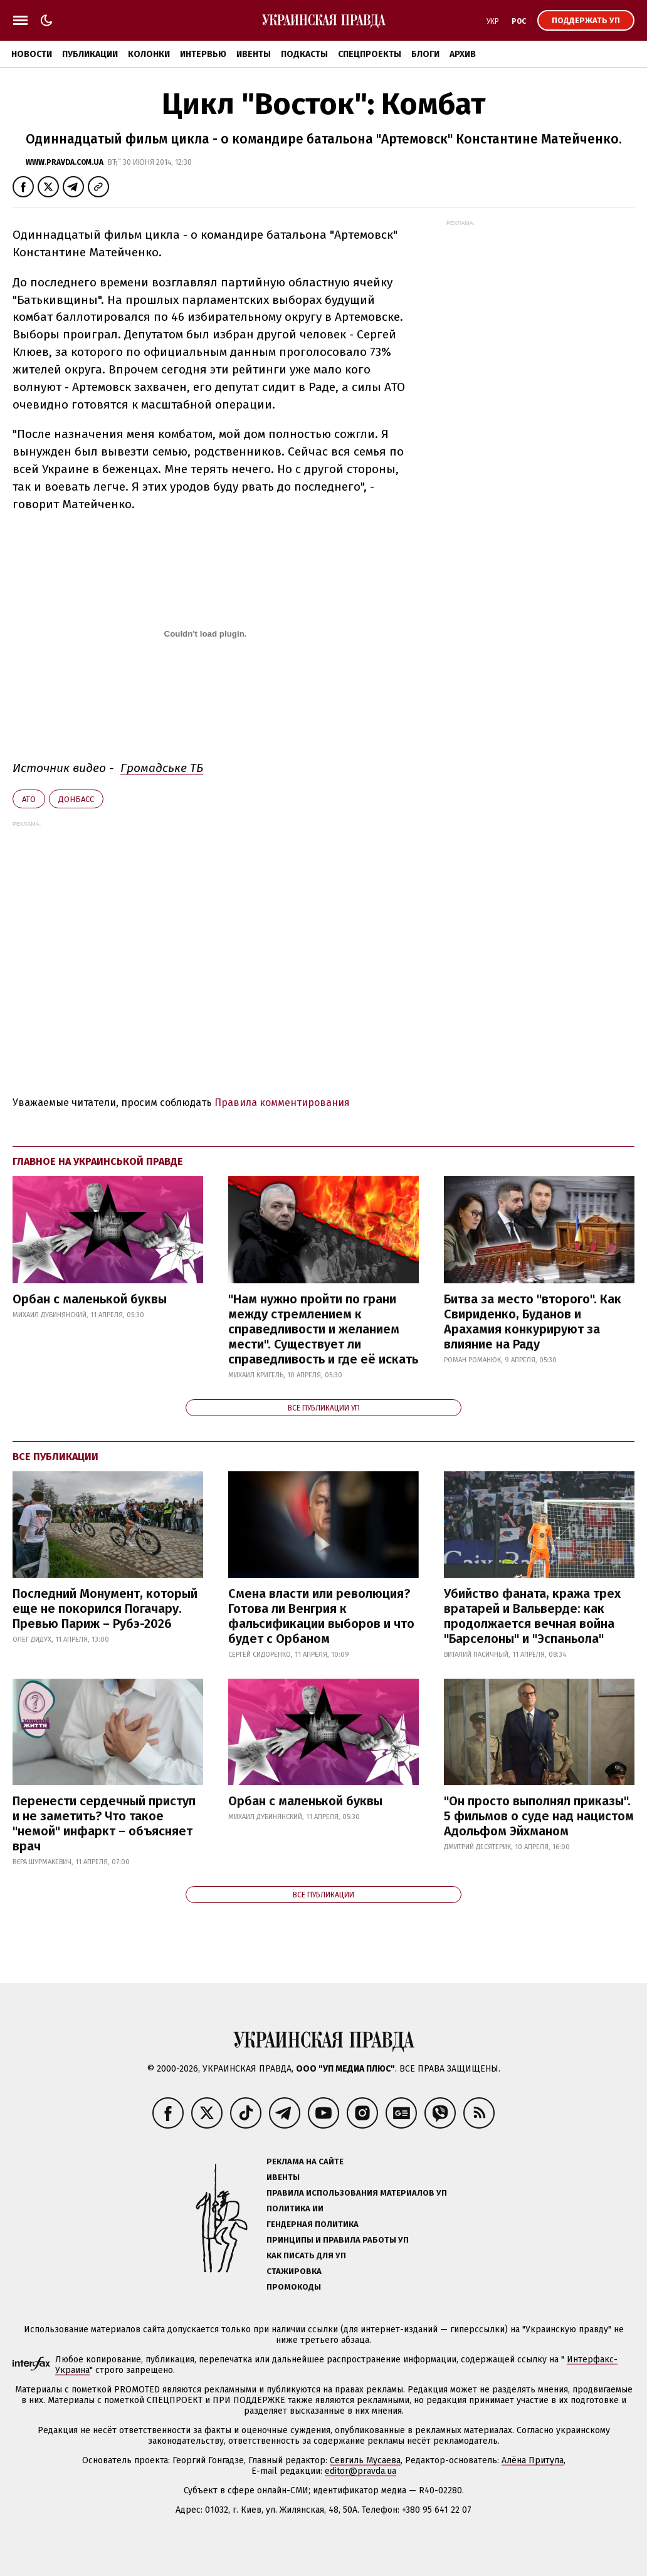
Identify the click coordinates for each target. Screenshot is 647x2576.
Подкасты (304, 54)
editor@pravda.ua (360, 2471)
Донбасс (76, 799)
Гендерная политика (312, 2224)
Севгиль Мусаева (365, 2460)
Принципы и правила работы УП (337, 2240)
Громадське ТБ (161, 768)
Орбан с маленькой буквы (90, 1298)
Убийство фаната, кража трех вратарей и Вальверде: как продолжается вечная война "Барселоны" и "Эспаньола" (532, 1616)
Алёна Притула (533, 2460)
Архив (463, 54)
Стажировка (294, 2271)
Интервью (203, 54)
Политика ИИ (295, 2208)
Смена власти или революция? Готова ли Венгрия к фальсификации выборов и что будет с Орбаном (321, 1616)
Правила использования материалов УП (356, 2193)
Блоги (425, 54)
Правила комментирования (282, 1102)
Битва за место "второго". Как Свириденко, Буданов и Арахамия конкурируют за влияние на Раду (532, 1321)
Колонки (149, 54)
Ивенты (253, 54)
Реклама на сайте (305, 2161)
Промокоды (293, 2287)
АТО (29, 799)
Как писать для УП (306, 2255)
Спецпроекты (369, 54)
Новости (31, 54)
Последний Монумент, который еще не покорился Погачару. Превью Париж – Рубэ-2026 (105, 1608)
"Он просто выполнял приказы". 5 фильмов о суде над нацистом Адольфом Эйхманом (539, 1815)
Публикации (90, 54)
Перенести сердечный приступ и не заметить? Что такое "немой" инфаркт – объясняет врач (104, 1823)
